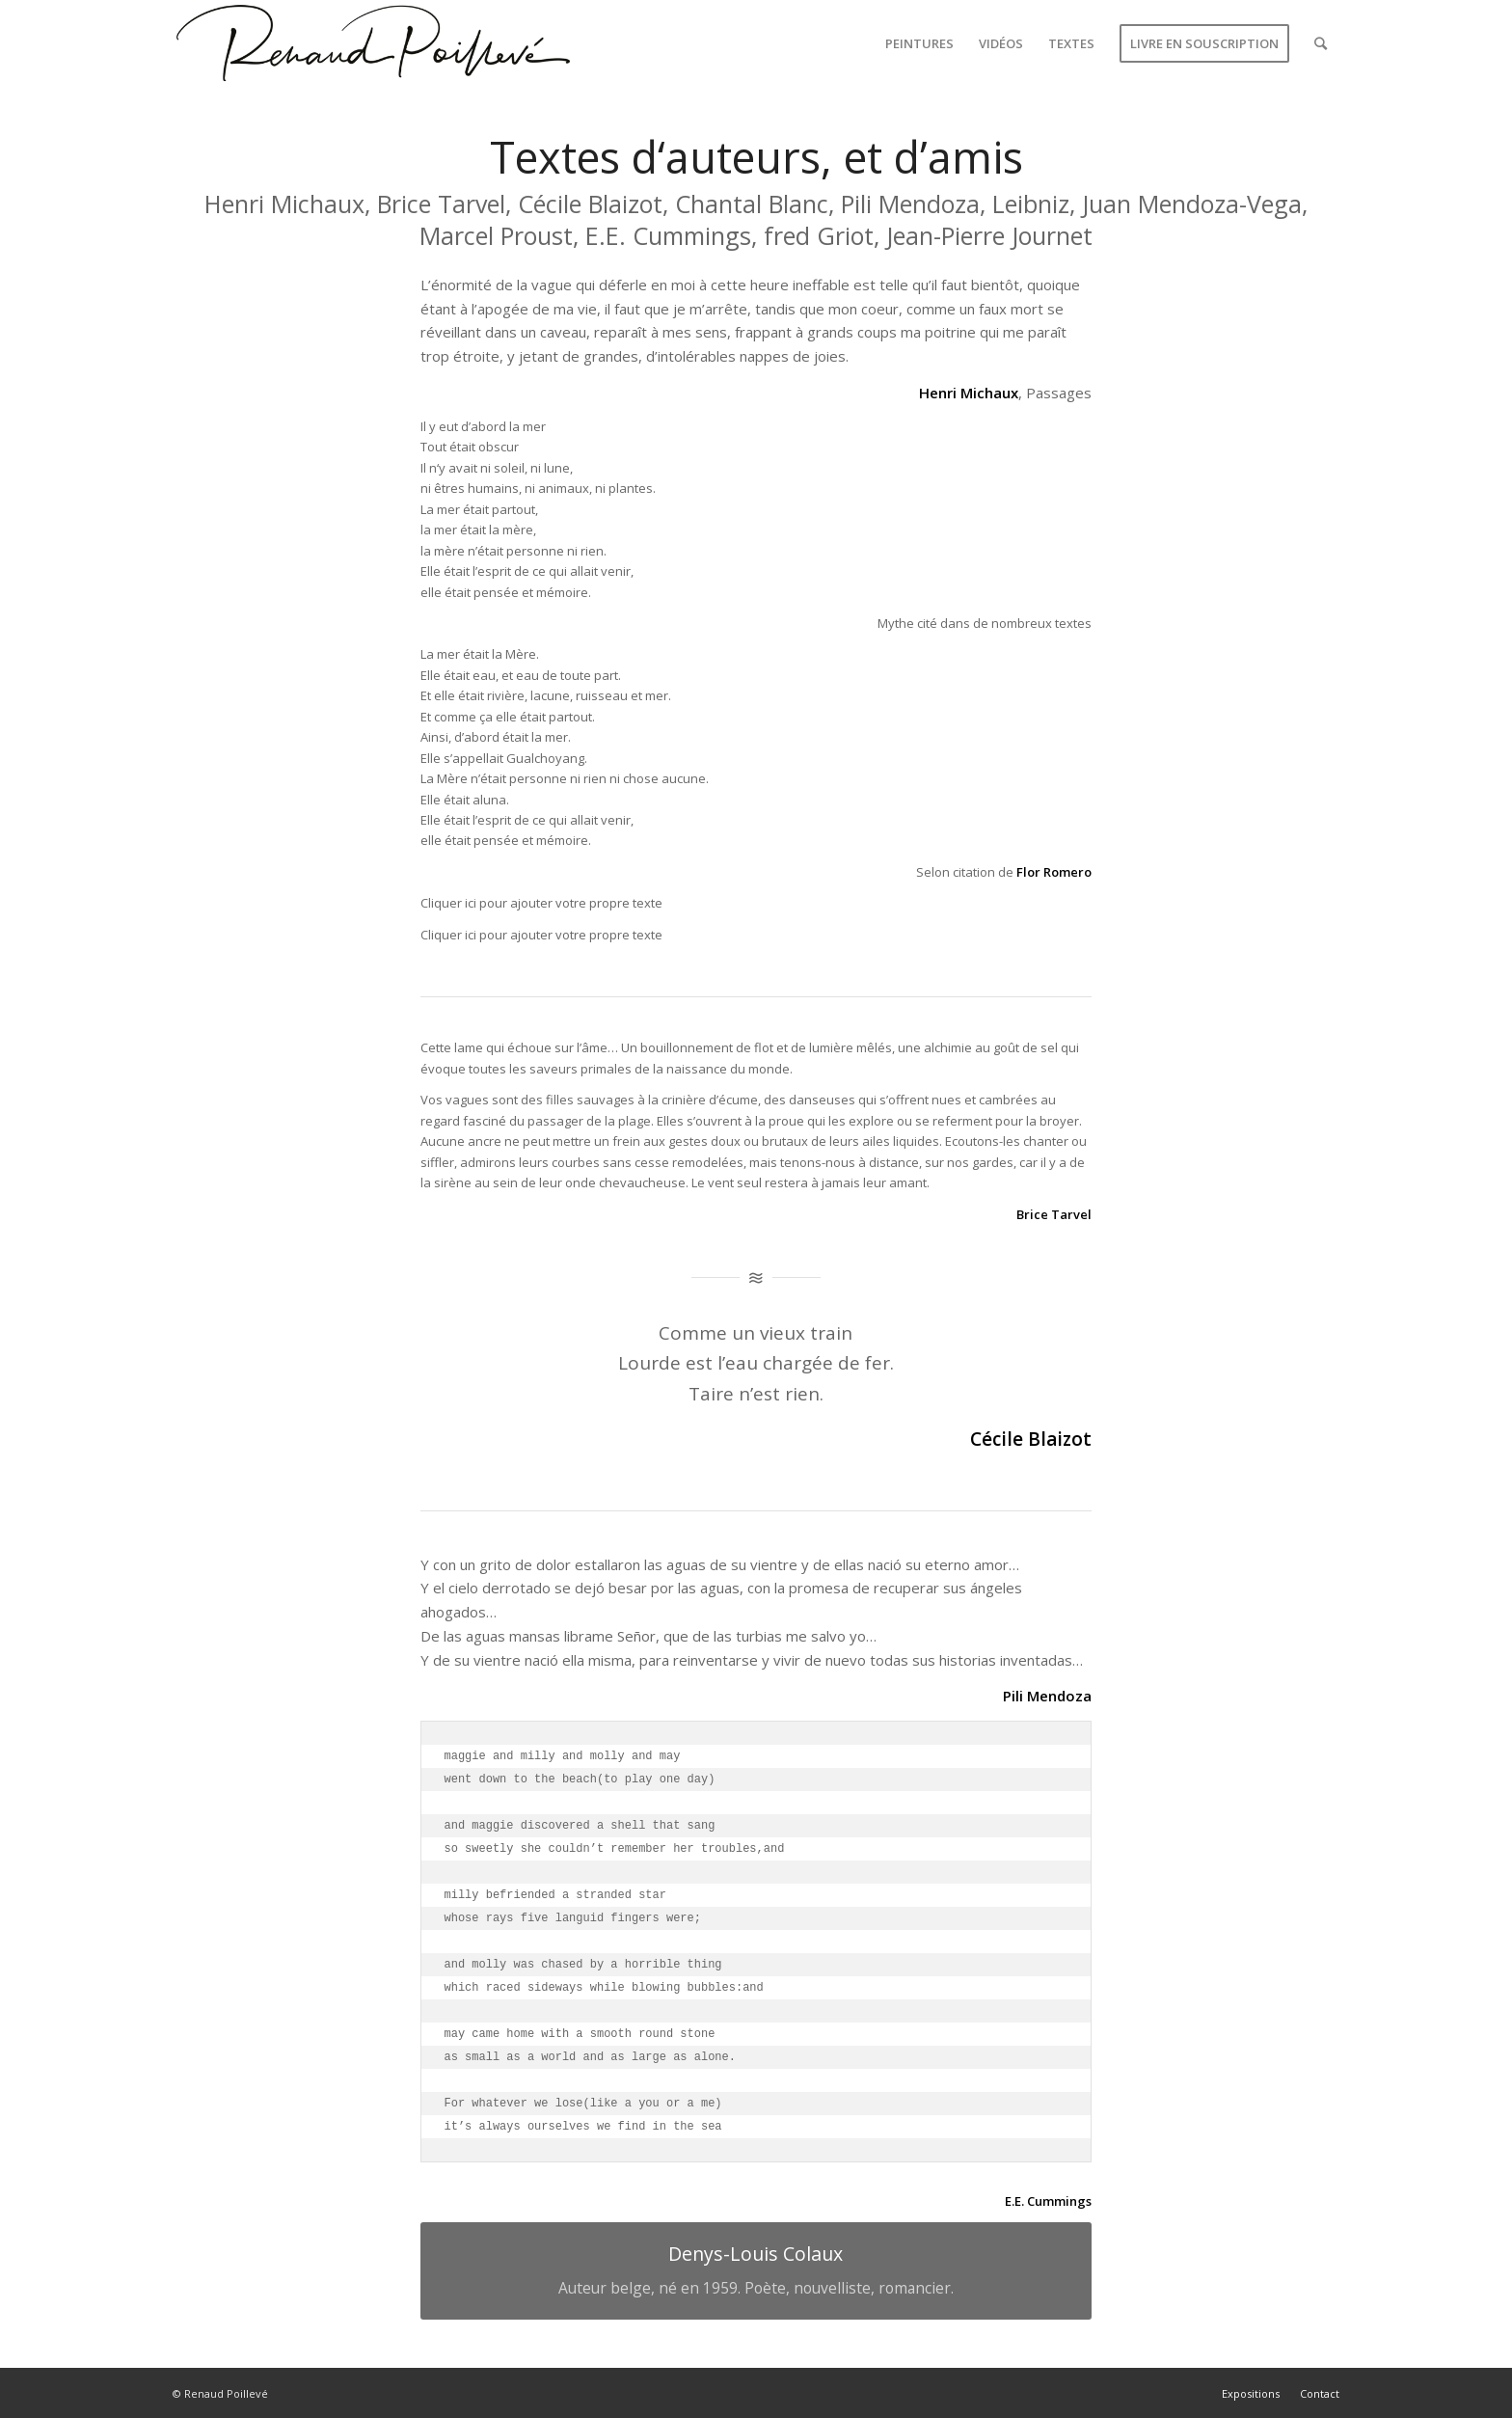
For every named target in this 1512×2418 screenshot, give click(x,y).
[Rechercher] (1320, 43)
